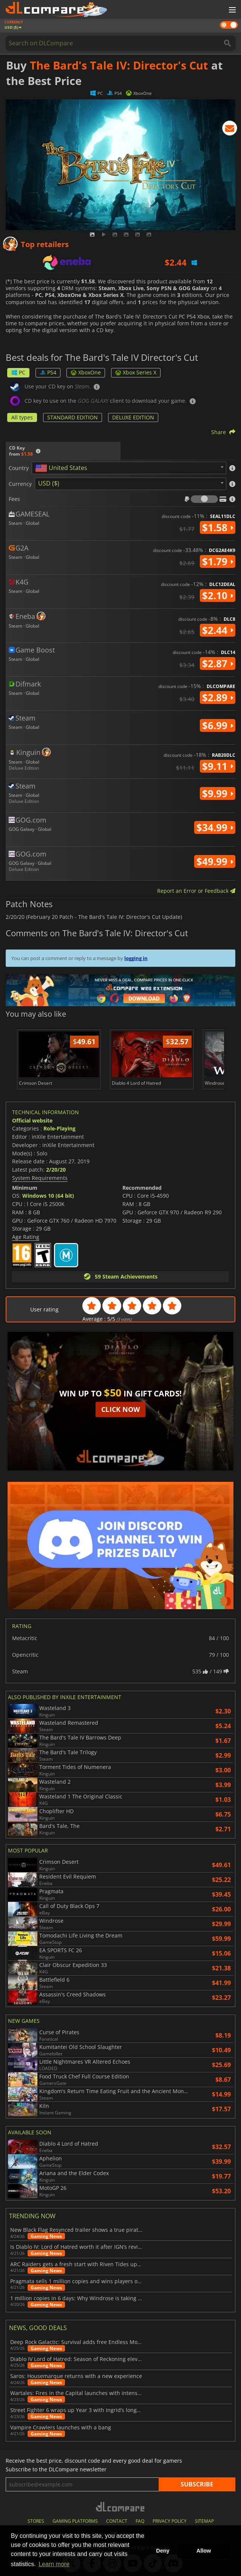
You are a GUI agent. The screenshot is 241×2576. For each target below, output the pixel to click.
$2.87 (217, 663)
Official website (32, 1120)
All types (22, 417)
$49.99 (214, 861)
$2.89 (217, 697)
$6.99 (217, 725)
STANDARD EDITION (72, 417)
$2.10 (217, 595)
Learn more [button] (54, 2564)
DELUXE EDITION (133, 417)
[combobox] (129, 468)
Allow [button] (203, 2551)
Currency (20, 484)
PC (18, 372)
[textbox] (62, 468)
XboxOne (86, 372)
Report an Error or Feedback (196, 890)
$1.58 (217, 527)
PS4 (48, 372)
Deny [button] (162, 2551)
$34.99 (214, 827)
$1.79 (217, 561)
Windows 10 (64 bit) (48, 1195)
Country (19, 468)
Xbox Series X (135, 372)
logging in (136, 958)
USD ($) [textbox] (48, 483)
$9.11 (217, 766)
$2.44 (217, 630)
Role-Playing (59, 1128)
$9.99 (217, 793)
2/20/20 (56, 1169)
